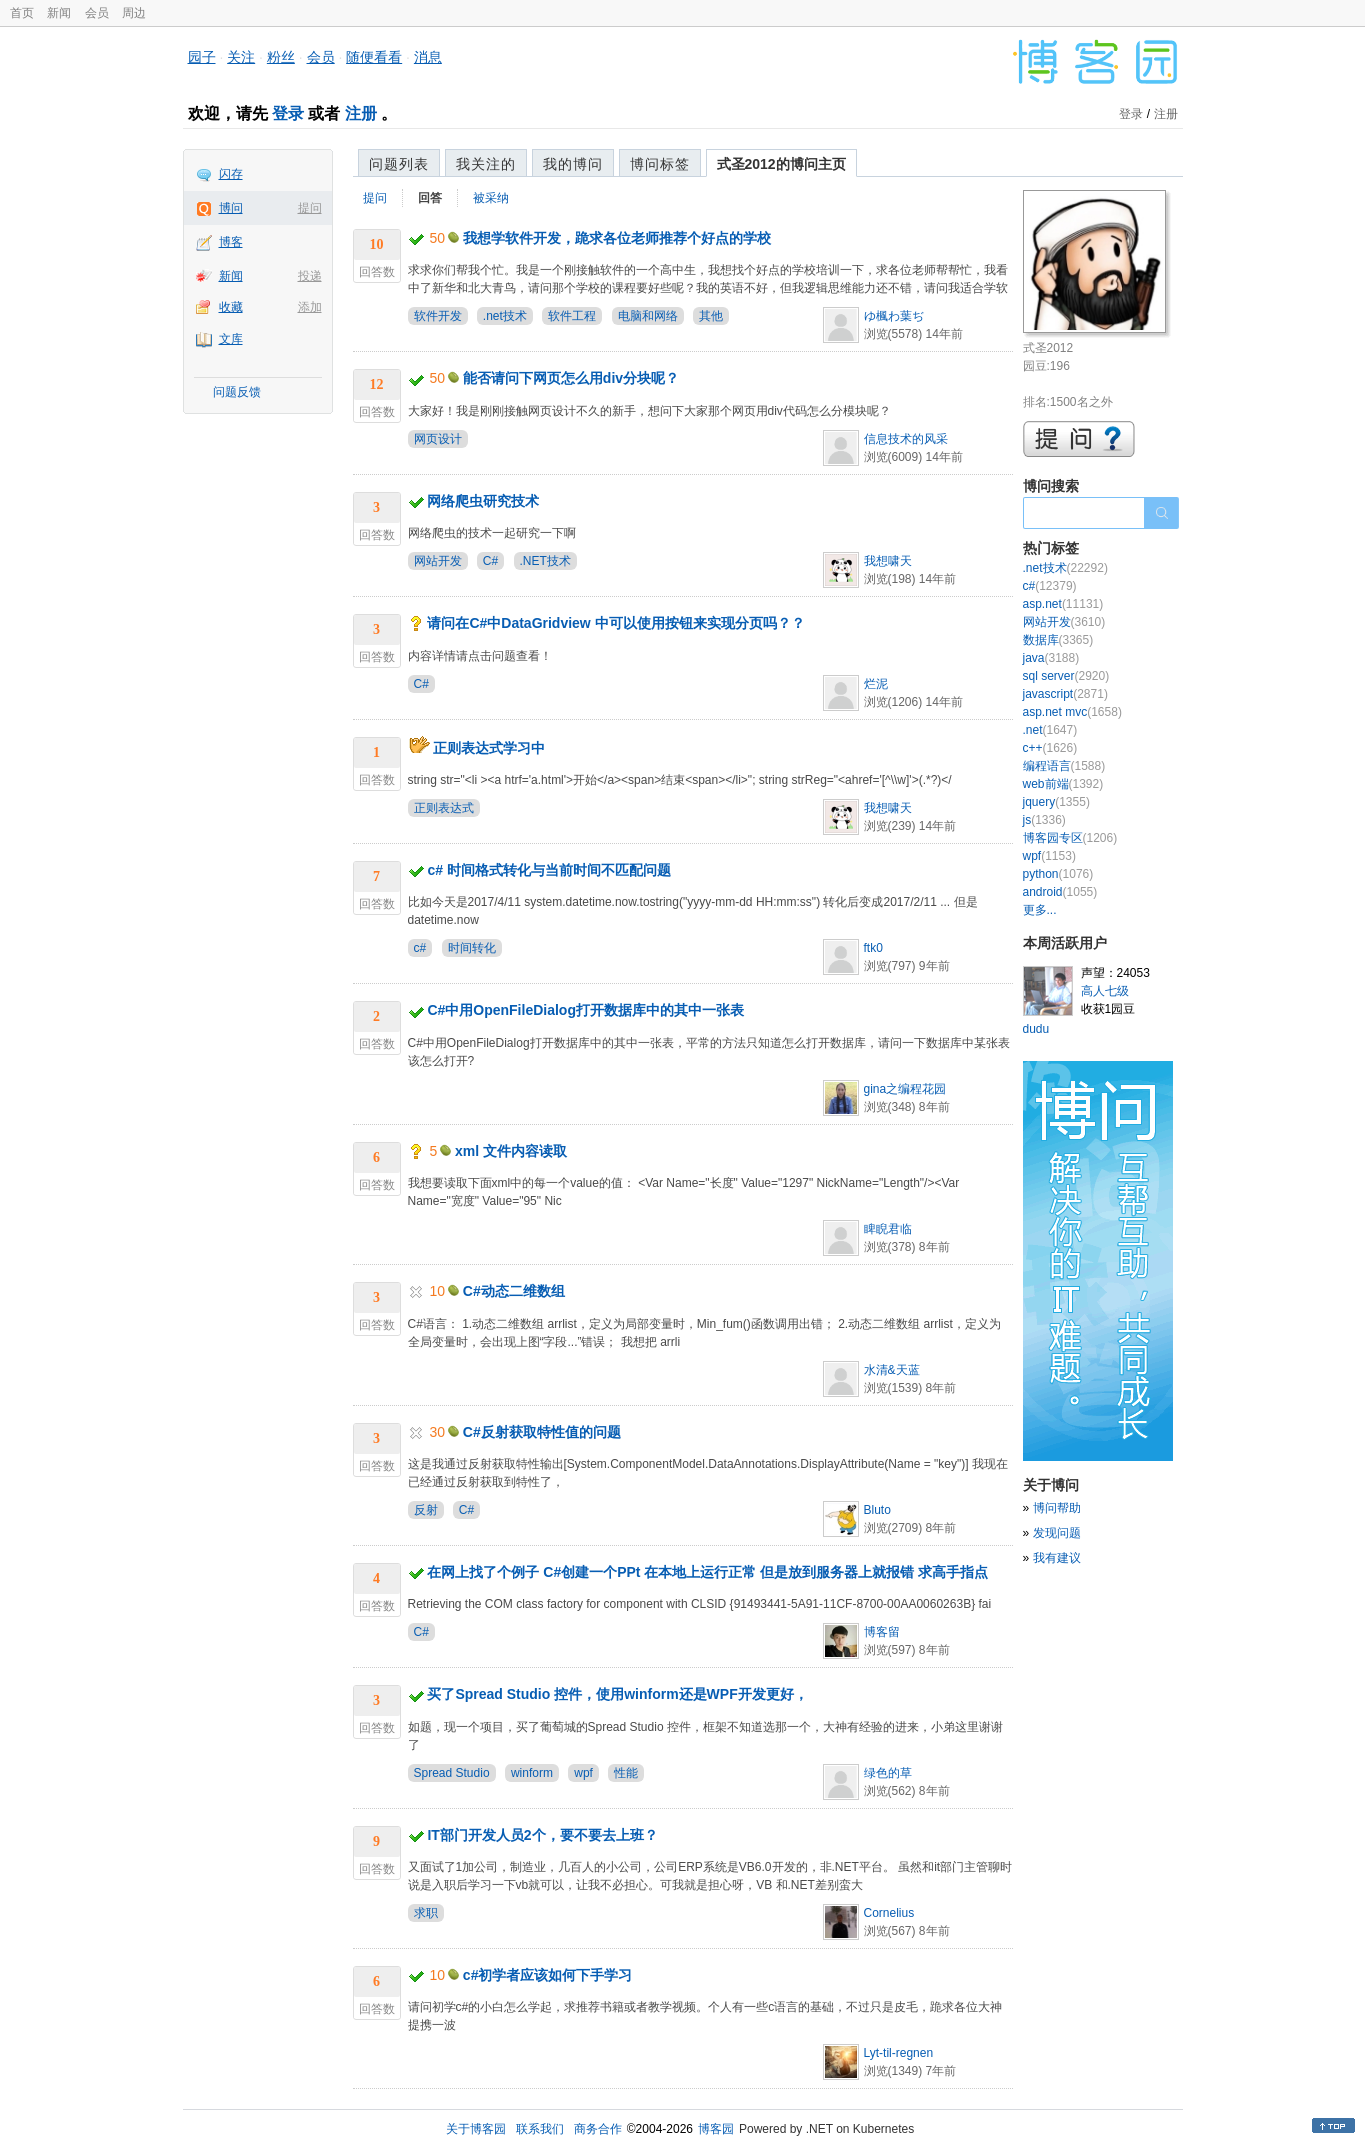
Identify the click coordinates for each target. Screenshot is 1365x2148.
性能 (626, 1773)
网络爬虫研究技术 (483, 501)
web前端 (1063, 784)
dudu (1036, 1029)
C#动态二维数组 (514, 1291)
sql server (1066, 676)
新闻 (59, 13)
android (1060, 892)
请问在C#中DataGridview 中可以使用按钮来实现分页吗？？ (615, 623)
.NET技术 (545, 561)
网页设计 (438, 439)
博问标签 (660, 164)
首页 (22, 13)
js (1044, 820)
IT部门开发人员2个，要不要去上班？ (542, 1835)
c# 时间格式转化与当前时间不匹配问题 (548, 870)
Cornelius (889, 1913)
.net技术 (505, 316)
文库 (231, 339)
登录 (288, 113)
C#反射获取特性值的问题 (542, 1432)
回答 (430, 198)
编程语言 (1064, 766)
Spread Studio (452, 1773)
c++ (1050, 748)
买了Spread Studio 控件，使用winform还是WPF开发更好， (617, 1694)
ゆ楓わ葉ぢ (894, 316)
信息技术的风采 (906, 439)
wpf (583, 1773)
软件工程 (572, 316)
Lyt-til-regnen (899, 2053)
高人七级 (1105, 991)
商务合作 (598, 2129)
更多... (1040, 910)
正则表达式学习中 (489, 748)
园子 (202, 57)
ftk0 (873, 948)
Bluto (877, 1510)
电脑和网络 (648, 316)
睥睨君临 (888, 1229)
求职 (426, 1913)
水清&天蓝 (892, 1370)
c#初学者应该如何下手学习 (548, 1975)
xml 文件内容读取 (511, 1151)
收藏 (231, 307)
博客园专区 (1070, 838)
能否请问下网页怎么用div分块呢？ (571, 378)
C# (490, 561)
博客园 (716, 2129)
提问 (310, 208)
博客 (231, 242)
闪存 (231, 174)
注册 (361, 113)
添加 (310, 307)
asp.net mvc (1072, 712)
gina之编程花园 (905, 1089)
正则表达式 (444, 808)
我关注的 (486, 164)
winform (532, 1773)
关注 (241, 57)
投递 (310, 276)
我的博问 (573, 164)
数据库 (1058, 640)
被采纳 (491, 198)
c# (420, 948)
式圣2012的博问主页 (781, 164)
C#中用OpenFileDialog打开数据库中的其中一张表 (585, 1010)
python (1058, 874)
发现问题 (1057, 1533)
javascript (1065, 694)
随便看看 (374, 57)
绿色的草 (888, 1773)
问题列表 (399, 164)
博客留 (882, 1632)
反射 (426, 1510)
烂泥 (876, 684)
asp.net (1063, 604)
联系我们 (540, 2129)
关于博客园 (476, 2129)
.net (1050, 730)
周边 (134, 13)
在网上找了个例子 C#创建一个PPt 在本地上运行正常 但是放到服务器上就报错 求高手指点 (707, 1572)
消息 (428, 57)
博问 (231, 208)
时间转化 (472, 948)
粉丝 (281, 57)
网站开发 (438, 561)
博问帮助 (1057, 1508)
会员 (97, 13)
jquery (1056, 802)
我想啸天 (888, 561)
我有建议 (1057, 1558)
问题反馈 (237, 392)
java (1051, 658)
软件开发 (438, 316)
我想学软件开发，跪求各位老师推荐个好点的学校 (617, 238)
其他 (711, 316)
